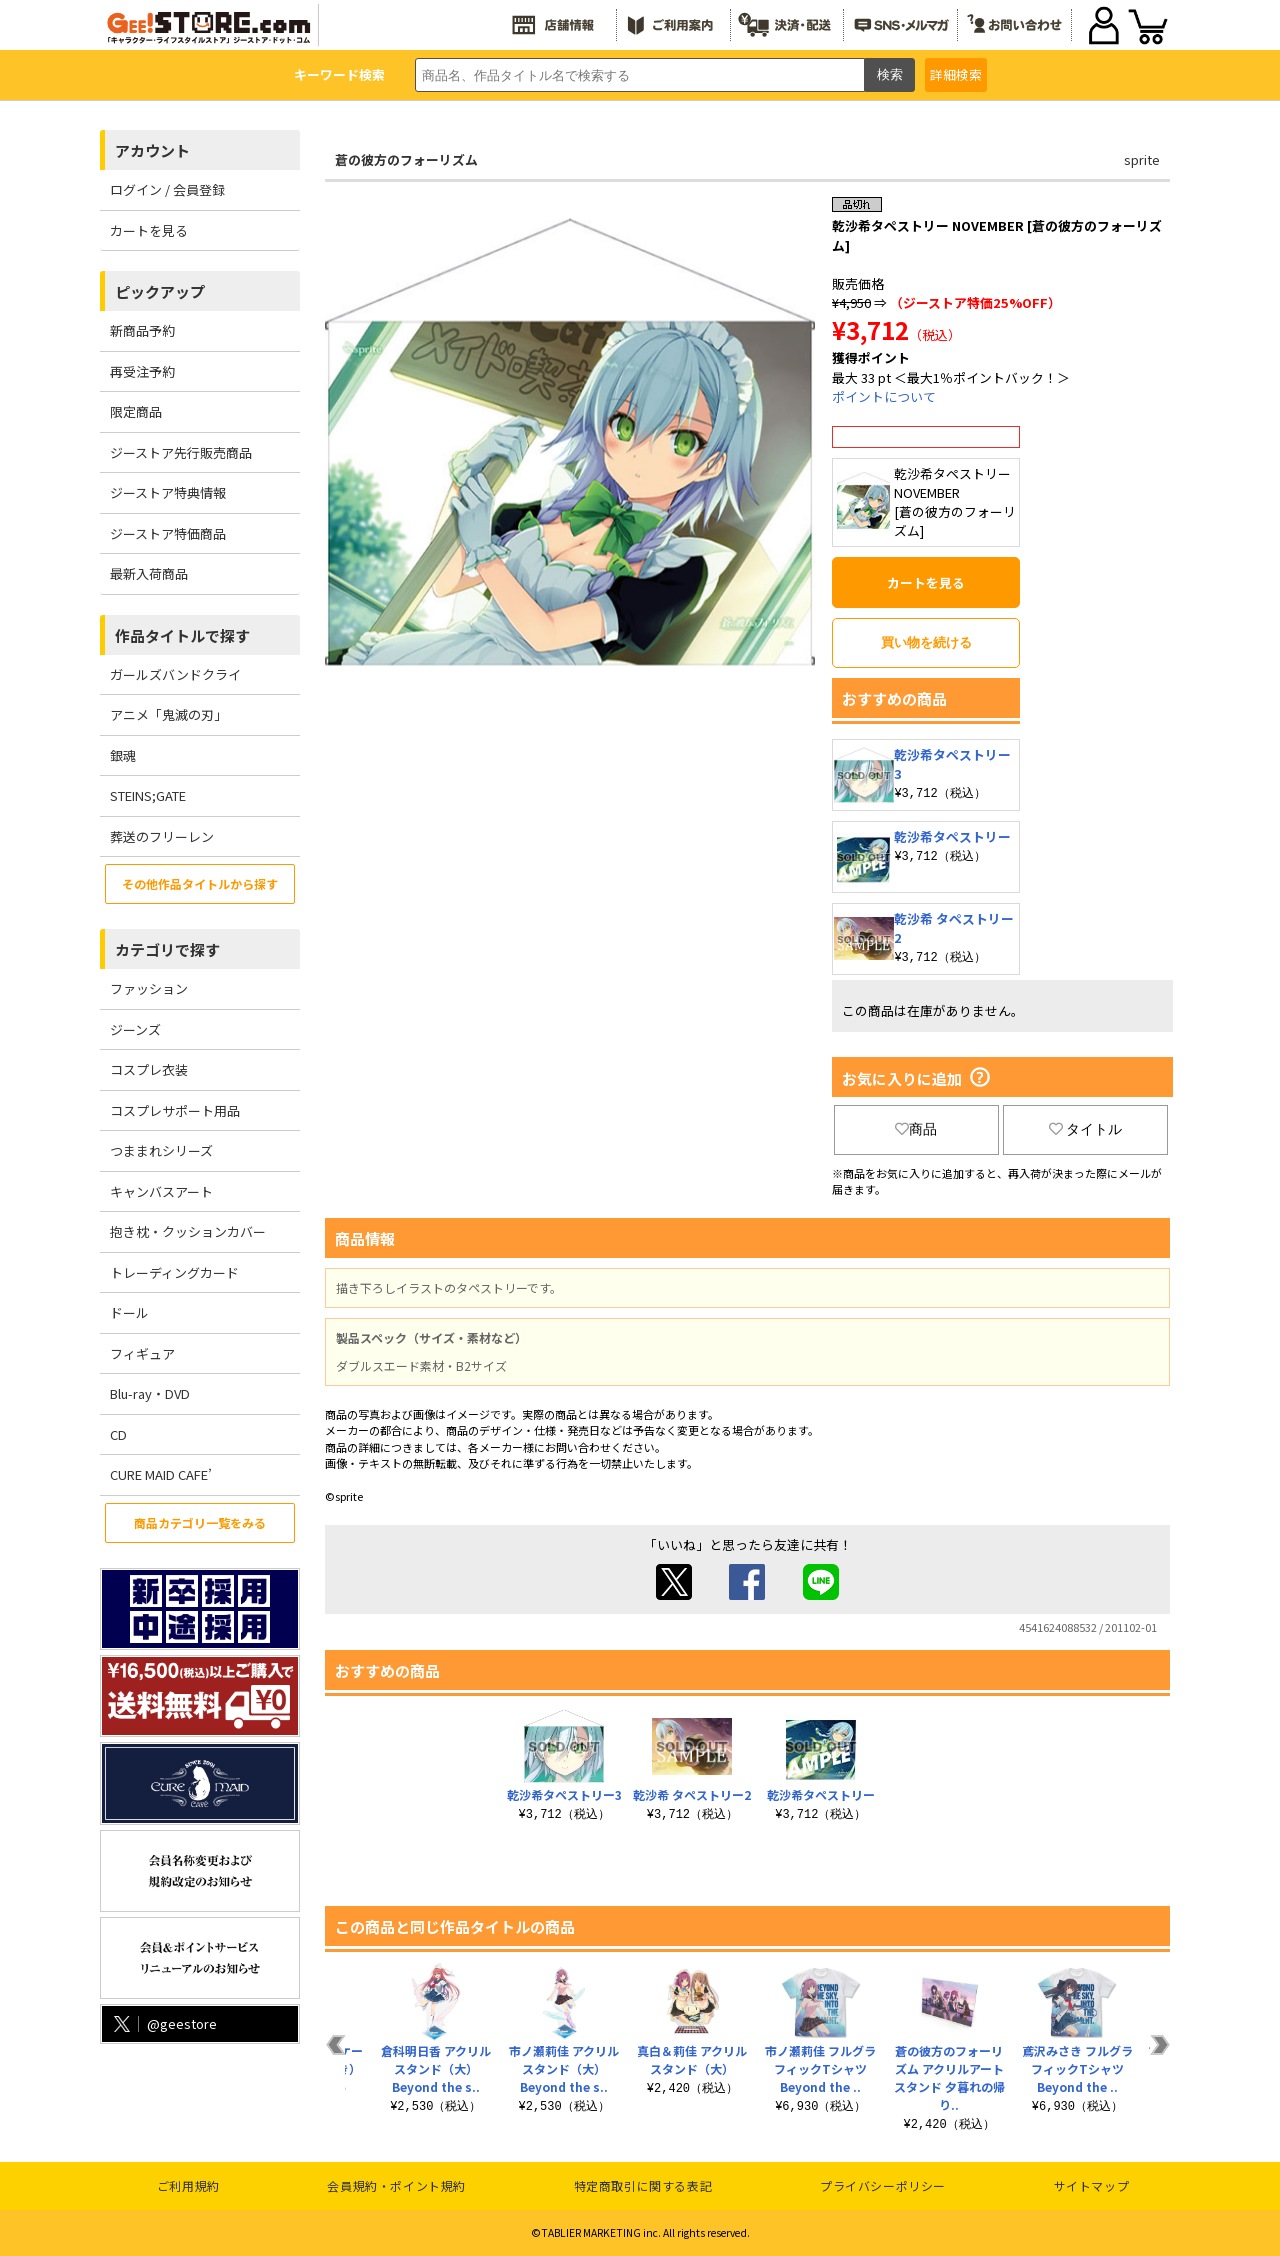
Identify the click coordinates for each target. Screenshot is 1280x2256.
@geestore (163, 2023)
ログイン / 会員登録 (167, 189)
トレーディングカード (174, 1272)
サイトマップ (1092, 2185)
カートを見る (149, 230)
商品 (916, 1129)
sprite (1142, 159)
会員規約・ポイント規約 (396, 2185)
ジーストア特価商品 (168, 533)
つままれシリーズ (161, 1150)
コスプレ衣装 (149, 1069)
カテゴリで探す (167, 949)
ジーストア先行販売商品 (181, 452)
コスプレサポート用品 (175, 1110)
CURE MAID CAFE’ (161, 1474)
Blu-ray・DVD (150, 1393)
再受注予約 (142, 371)
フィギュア (142, 1353)
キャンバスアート (161, 1191)
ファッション (149, 988)
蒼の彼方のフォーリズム (406, 159)
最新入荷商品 (149, 573)
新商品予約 (142, 330)
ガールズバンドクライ (175, 674)
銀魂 (123, 755)
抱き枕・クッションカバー (188, 1231)
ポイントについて (884, 396)
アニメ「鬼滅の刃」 (168, 714)
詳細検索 (956, 74)
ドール (129, 1312)
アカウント (152, 150)
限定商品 (136, 411)
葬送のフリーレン (162, 836)
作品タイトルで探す (182, 635)
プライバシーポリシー (883, 2185)
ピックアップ (160, 291)
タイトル (1086, 1129)
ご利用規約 (188, 2185)
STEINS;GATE (148, 795)
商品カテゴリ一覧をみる (200, 1522)
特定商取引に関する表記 (643, 2185)
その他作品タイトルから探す (200, 883)
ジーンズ (135, 1029)
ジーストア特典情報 (168, 492)
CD (118, 1434)
